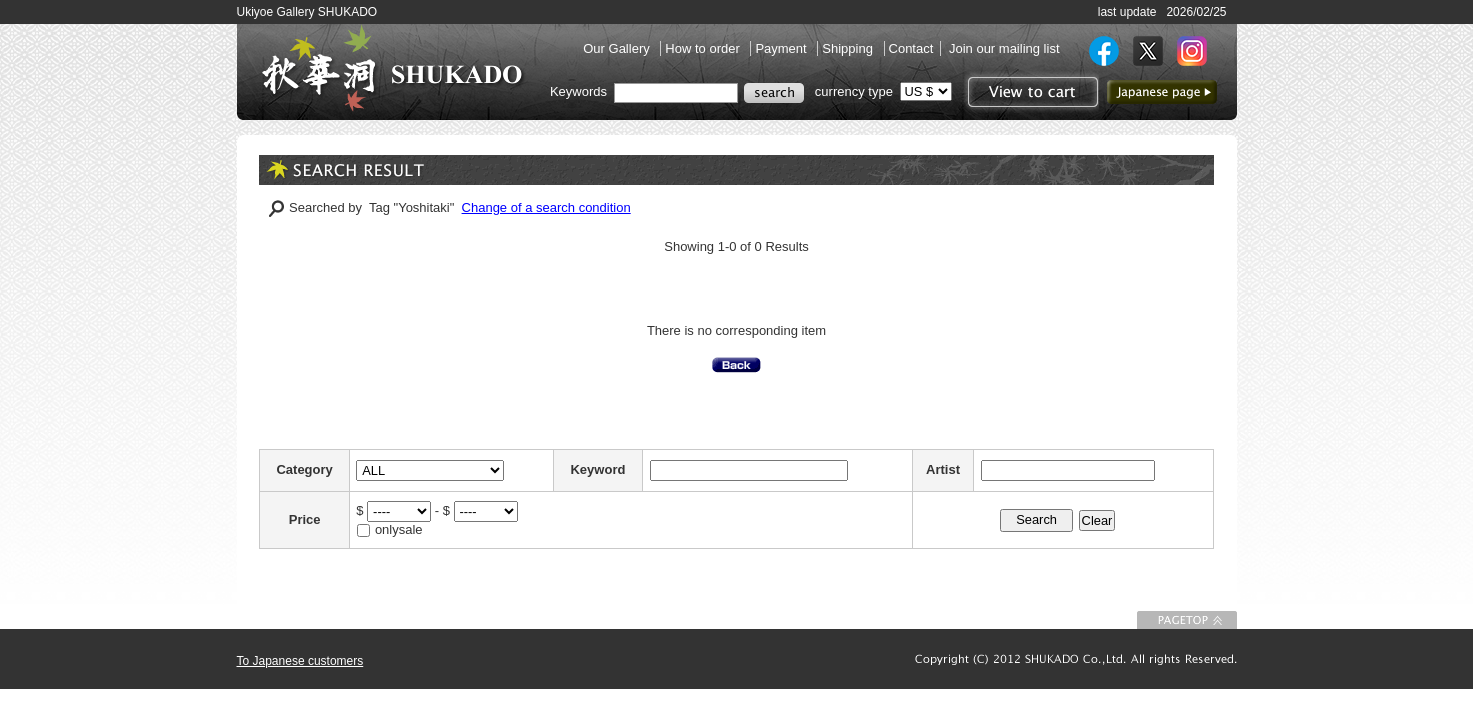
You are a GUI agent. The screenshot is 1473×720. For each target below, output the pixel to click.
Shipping (849, 48)
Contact (911, 48)
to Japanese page (1162, 92)
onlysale (399, 529)
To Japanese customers (300, 661)
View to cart (1030, 92)
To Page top (1187, 620)
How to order (704, 48)
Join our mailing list (1004, 48)
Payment (782, 48)
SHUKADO (392, 68)
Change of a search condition (546, 207)
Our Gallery (618, 48)
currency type (854, 91)
